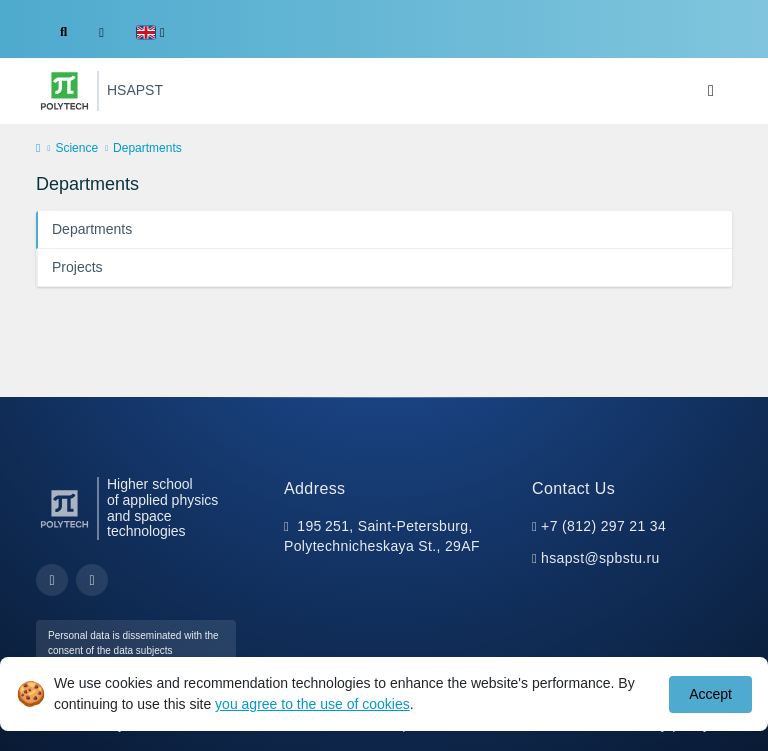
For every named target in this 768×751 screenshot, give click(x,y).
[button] (150, 32)
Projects (77, 267)
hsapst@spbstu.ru (600, 558)
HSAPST (135, 90)
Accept (710, 694)
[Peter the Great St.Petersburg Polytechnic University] (64, 91)
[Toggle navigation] (711, 91)
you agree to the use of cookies (312, 704)
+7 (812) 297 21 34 (603, 526)
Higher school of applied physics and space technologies (162, 508)
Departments (92, 229)
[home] (38, 149)
